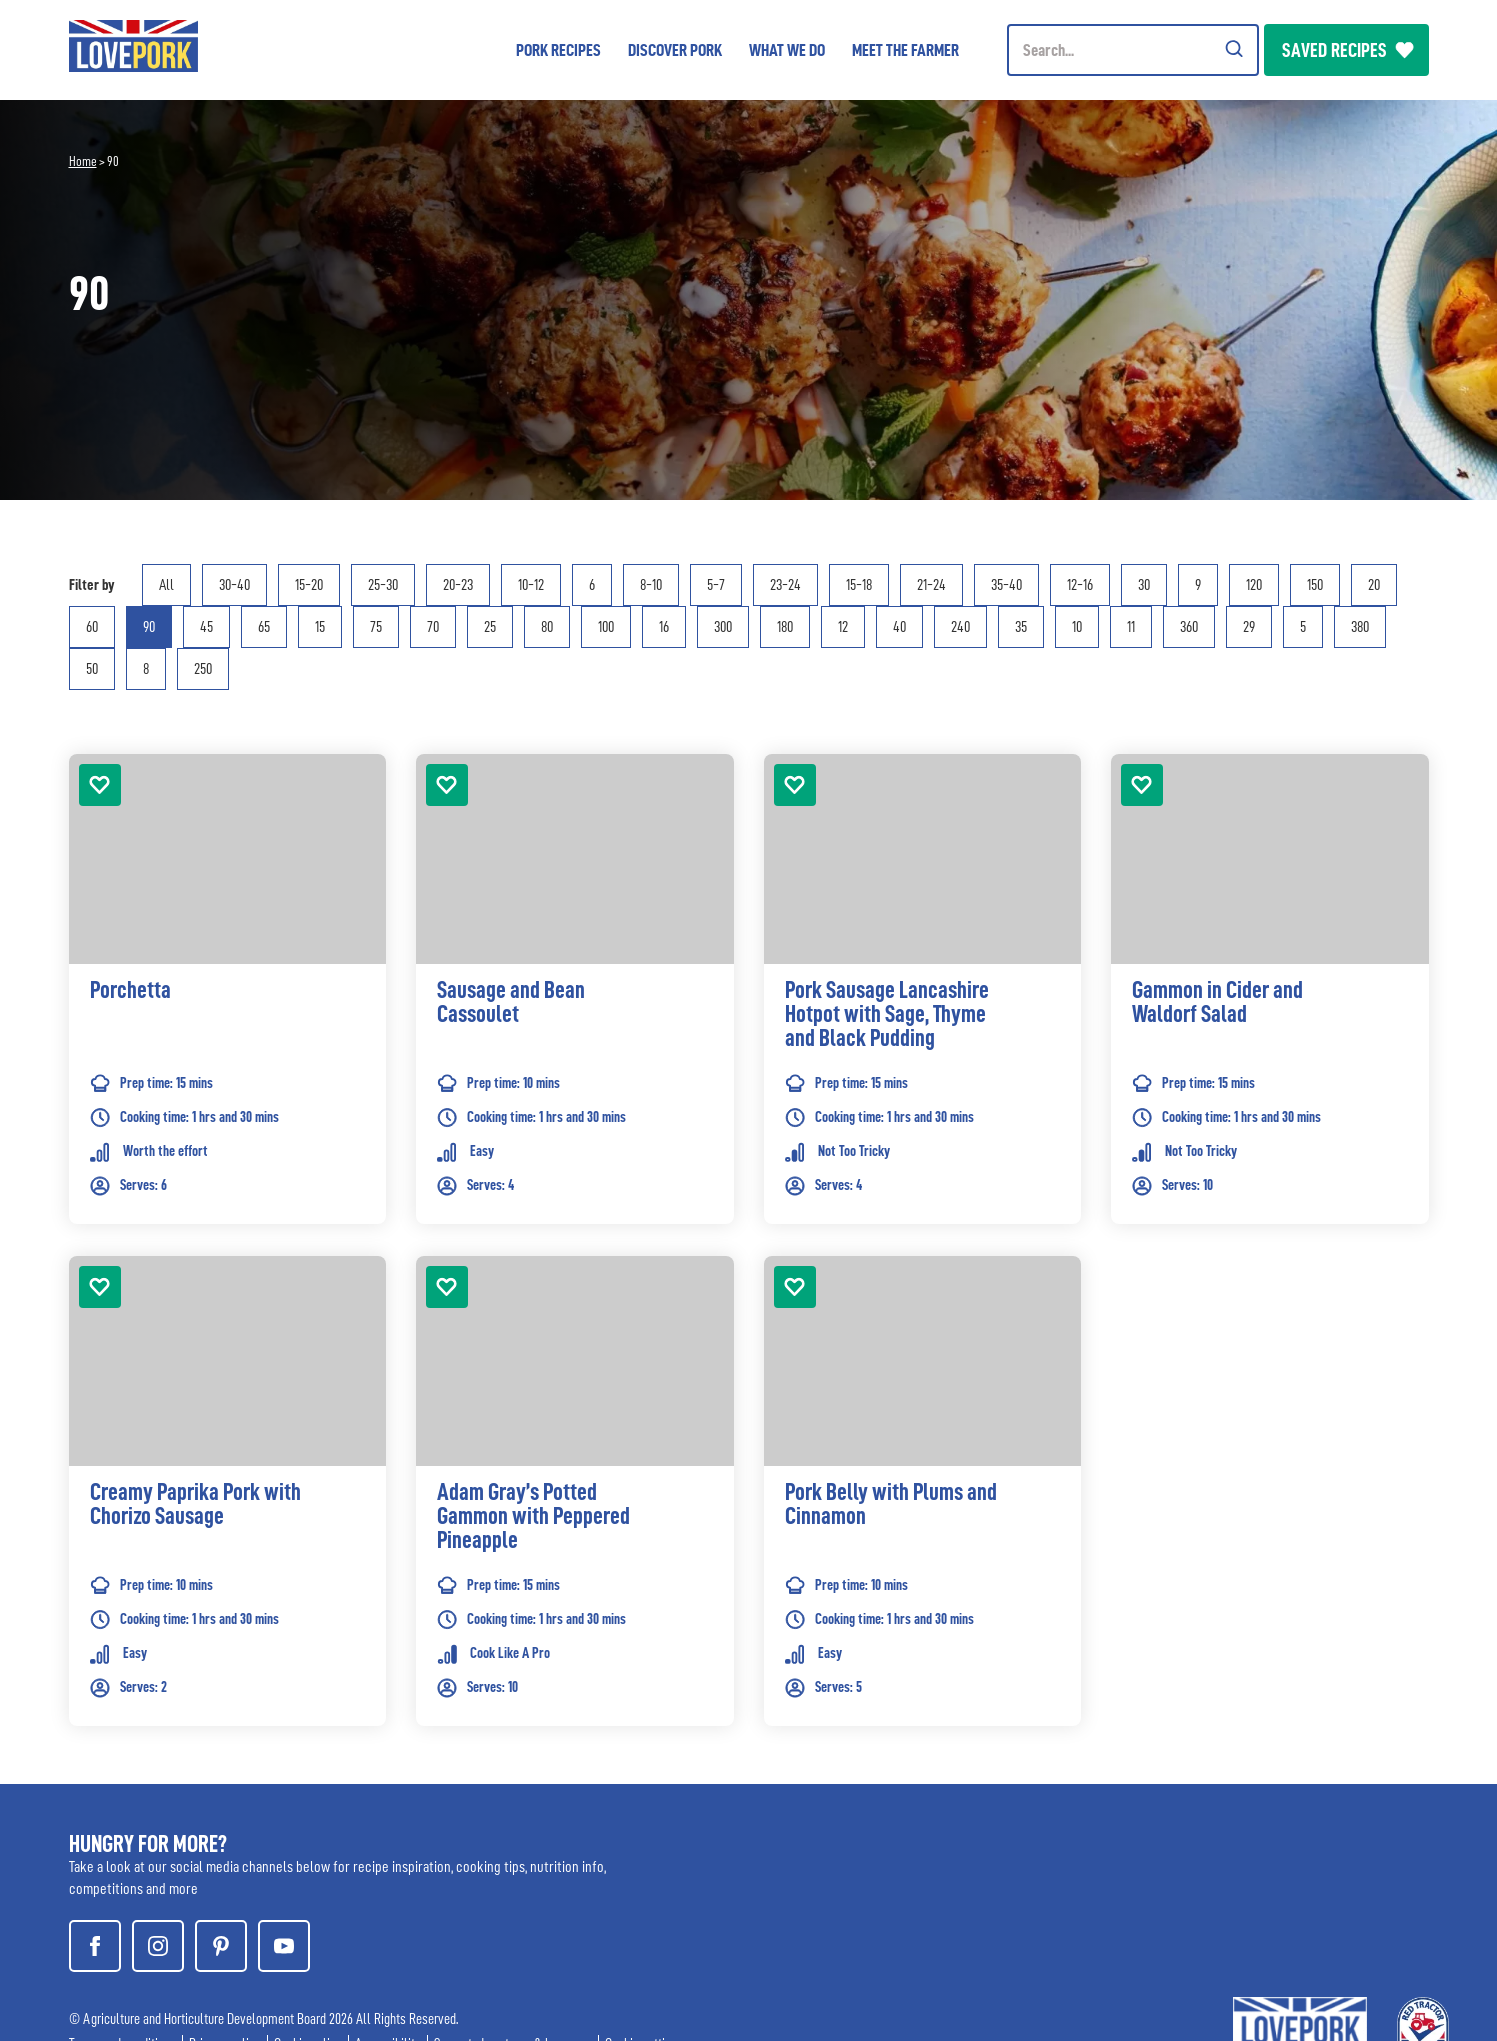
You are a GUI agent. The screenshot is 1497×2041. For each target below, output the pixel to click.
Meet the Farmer (905, 50)
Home (83, 161)
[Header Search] (1133, 50)
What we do (787, 50)
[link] (228, 1019)
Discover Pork (675, 50)
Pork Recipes (558, 50)
